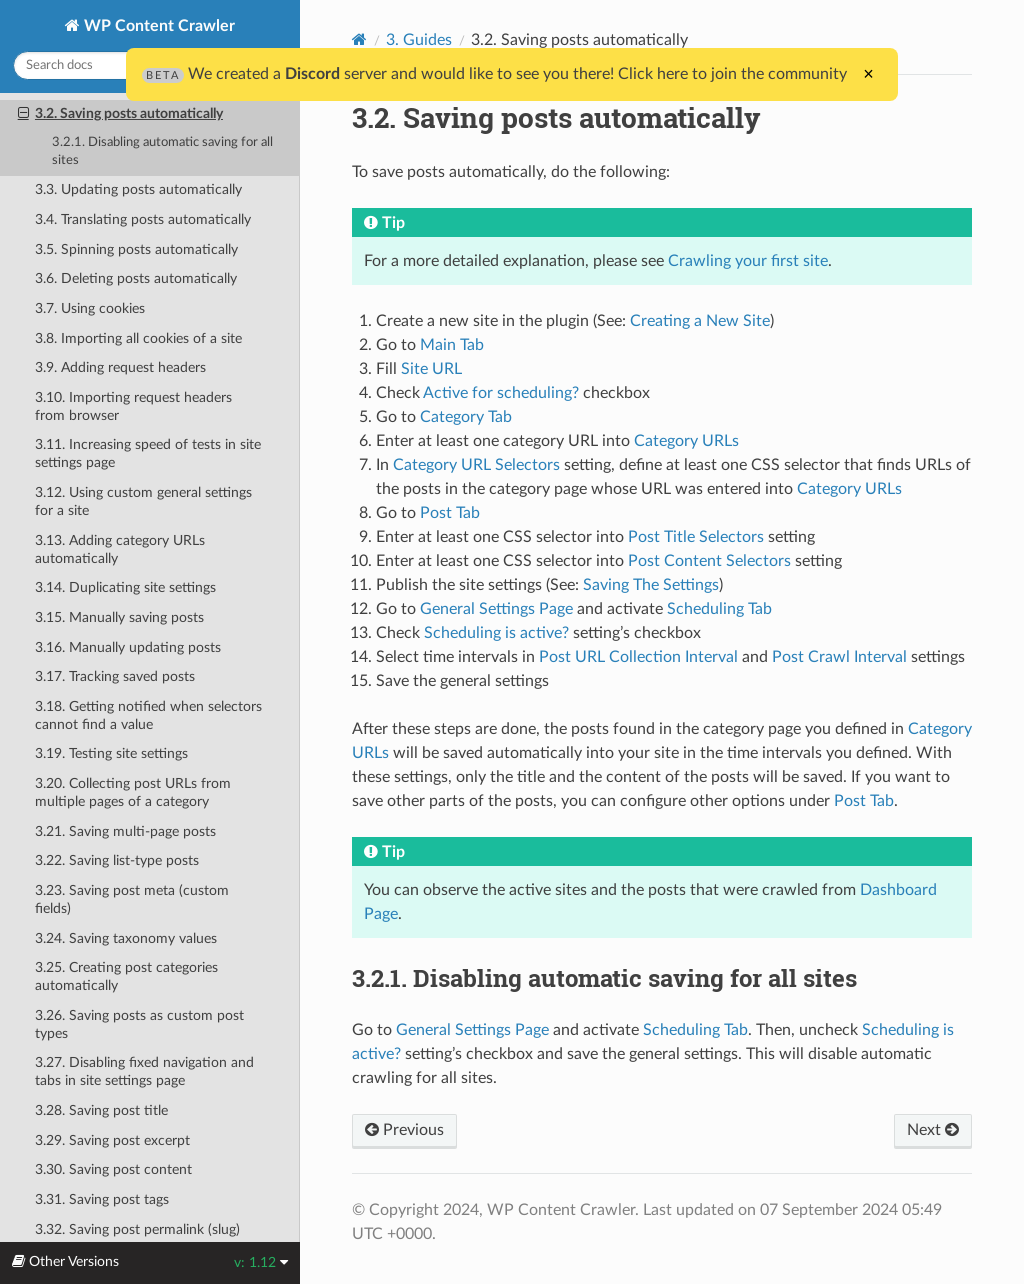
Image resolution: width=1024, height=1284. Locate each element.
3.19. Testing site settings (111, 753)
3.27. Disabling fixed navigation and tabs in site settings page (144, 1071)
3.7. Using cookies (90, 308)
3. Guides (419, 40)
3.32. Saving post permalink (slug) (137, 1229)
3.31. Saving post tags (102, 1199)
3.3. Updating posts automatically (138, 189)
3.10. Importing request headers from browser (133, 406)
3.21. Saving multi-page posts (125, 831)
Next (933, 1130)
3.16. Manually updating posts (128, 647)
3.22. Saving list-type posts (117, 860)
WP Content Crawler (157, 26)
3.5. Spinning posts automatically (136, 249)
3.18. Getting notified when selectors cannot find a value (148, 715)
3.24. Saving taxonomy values (126, 938)
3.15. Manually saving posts (119, 617)
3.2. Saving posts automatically (120, 114)
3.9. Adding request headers (120, 367)
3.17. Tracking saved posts (115, 676)
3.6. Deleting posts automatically (136, 278)
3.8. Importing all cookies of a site (138, 338)
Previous (404, 1130)
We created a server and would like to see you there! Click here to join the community (494, 74)
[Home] (359, 39)
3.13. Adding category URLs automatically (120, 549)
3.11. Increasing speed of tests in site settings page (148, 453)
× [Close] (868, 74)
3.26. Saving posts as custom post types (139, 1024)
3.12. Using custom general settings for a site (143, 501)
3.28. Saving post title (101, 1110)
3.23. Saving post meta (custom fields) (132, 899)
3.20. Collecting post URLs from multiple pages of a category (133, 792)
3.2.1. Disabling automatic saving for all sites (162, 151)
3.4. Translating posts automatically (143, 219)
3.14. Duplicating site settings (125, 587)
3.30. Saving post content (113, 1169)
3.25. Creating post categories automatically (126, 976)
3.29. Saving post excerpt (112, 1140)
